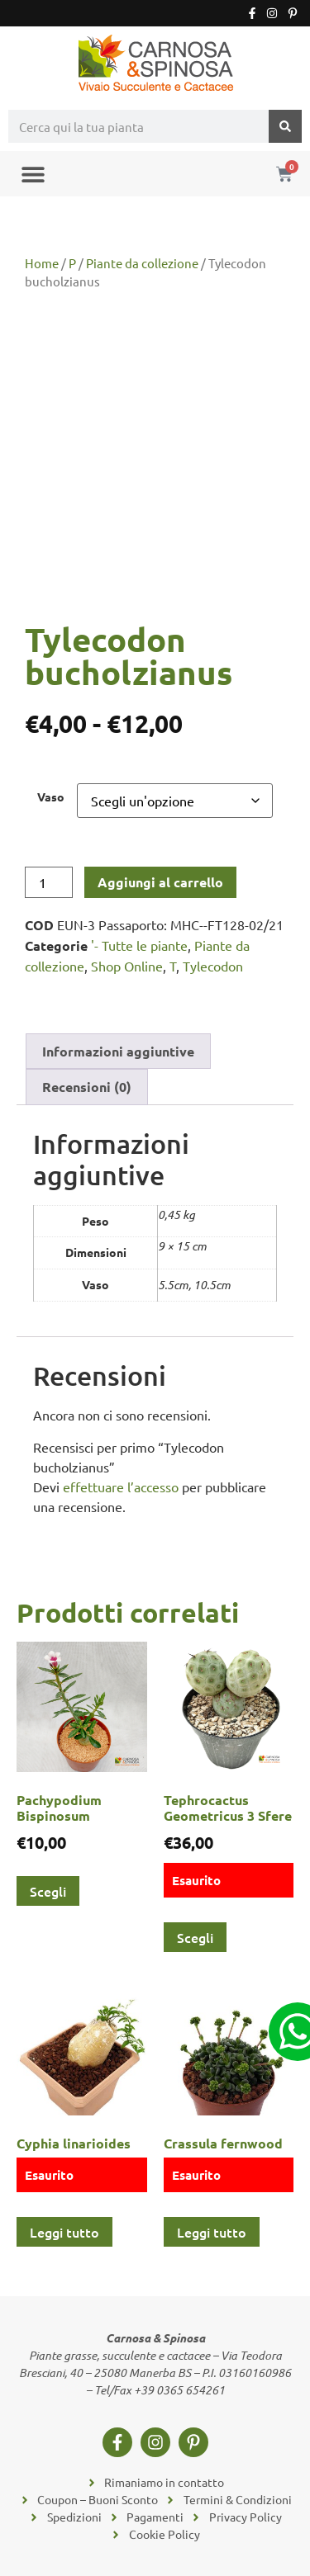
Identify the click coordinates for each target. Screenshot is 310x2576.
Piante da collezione (142, 263)
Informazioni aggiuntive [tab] (118, 1051)
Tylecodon (213, 965)
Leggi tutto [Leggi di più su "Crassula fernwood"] (211, 2232)
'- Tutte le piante (139, 945)
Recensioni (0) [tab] (86, 1086)
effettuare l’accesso (121, 1486)
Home (42, 263)
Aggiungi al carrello (160, 882)
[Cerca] (285, 126)
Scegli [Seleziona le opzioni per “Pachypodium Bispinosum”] (48, 1891)
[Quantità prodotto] (49, 882)
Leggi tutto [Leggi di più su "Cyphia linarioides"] (64, 2232)
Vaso (50, 796)
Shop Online (127, 965)
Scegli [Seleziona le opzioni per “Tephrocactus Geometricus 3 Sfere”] (195, 1937)
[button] (32, 173)
